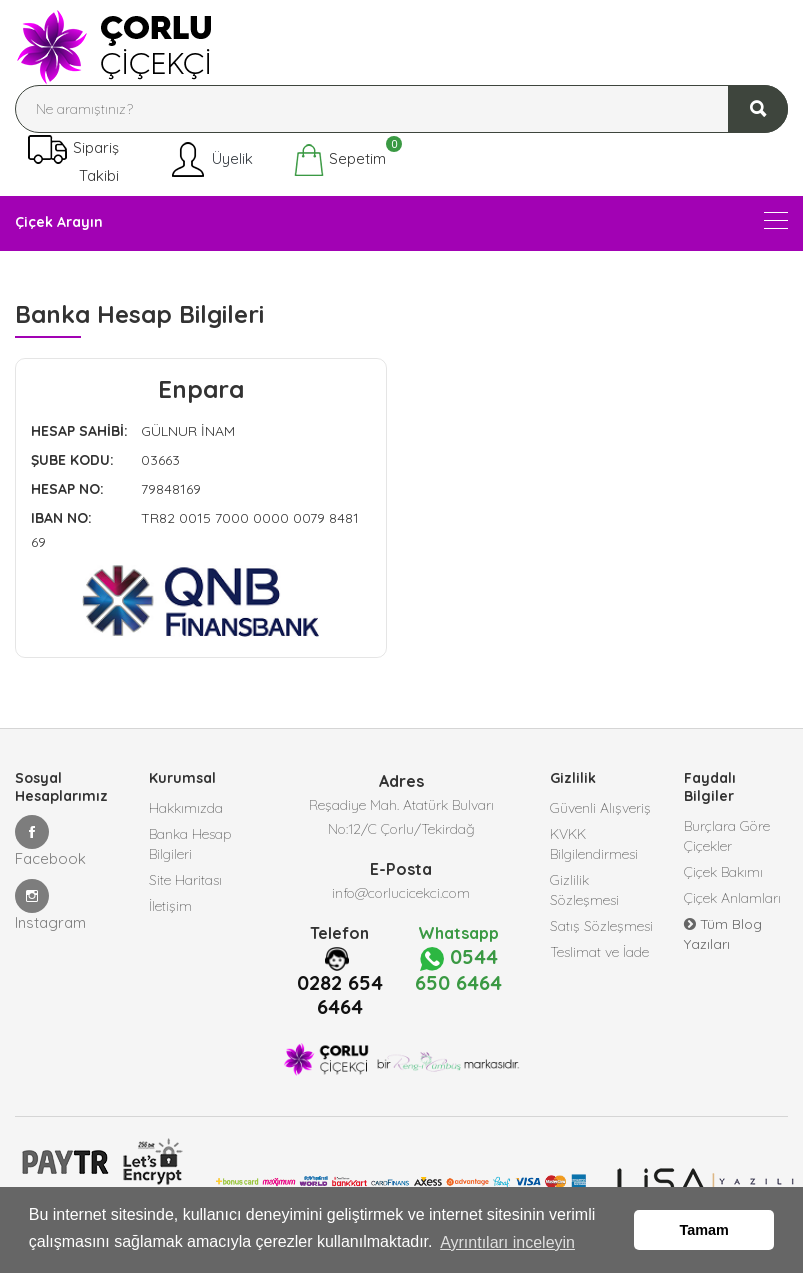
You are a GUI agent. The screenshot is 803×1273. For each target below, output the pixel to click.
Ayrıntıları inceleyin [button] (507, 1241)
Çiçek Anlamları (732, 898)
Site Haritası (185, 880)
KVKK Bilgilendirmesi (594, 844)
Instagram (50, 905)
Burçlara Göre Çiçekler (727, 836)
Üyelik (210, 160)
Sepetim (339, 160)
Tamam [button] (704, 1230)
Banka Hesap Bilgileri (190, 844)
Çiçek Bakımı (723, 872)
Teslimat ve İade (599, 952)
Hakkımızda (186, 808)
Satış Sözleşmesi (601, 926)
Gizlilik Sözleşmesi (584, 890)
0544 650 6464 (458, 970)
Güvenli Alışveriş (600, 808)
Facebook (50, 841)
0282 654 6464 (340, 995)
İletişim (170, 906)
